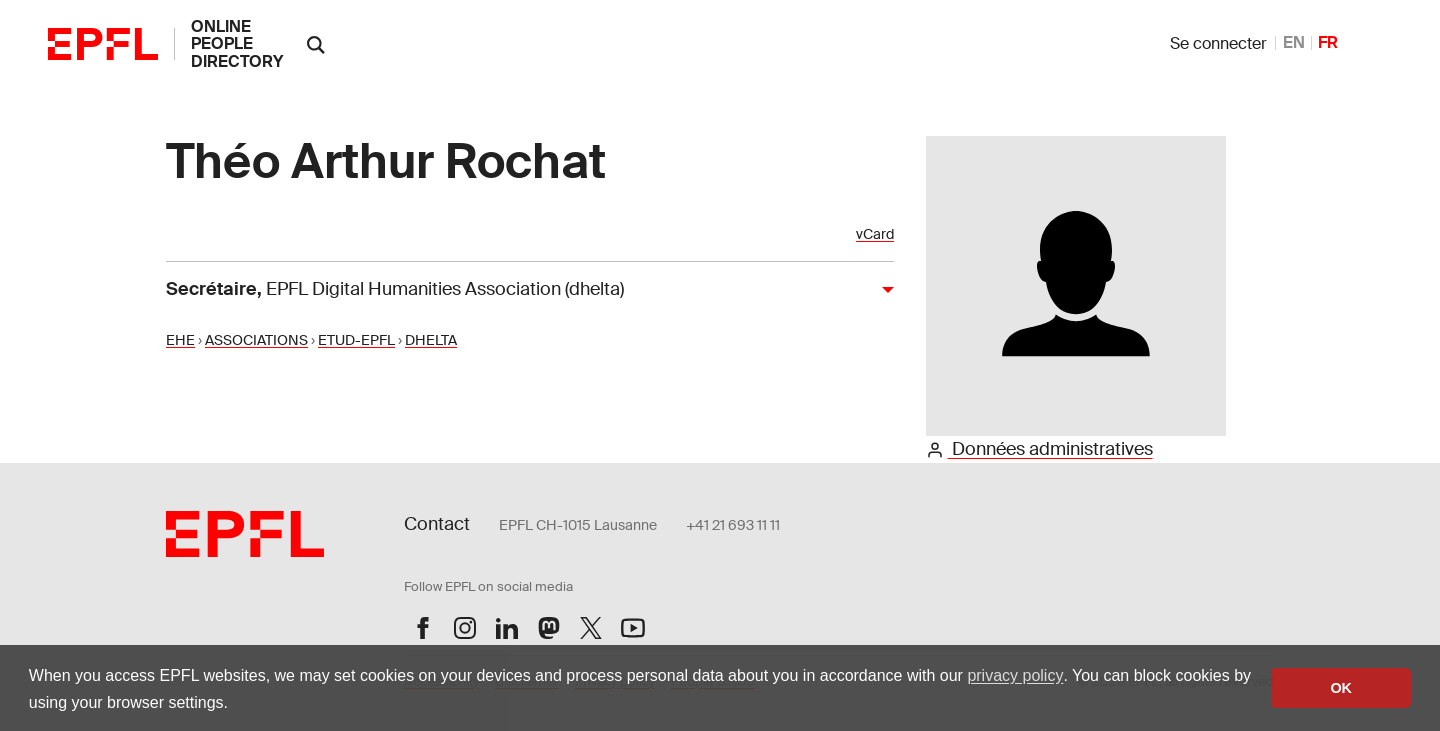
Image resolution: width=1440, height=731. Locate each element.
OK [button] (1341, 688)
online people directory (237, 44)
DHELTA (431, 340)
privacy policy (1015, 675)
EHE (180, 340)
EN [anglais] (1294, 42)
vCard (875, 234)
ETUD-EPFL (356, 340)
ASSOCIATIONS (256, 340)
